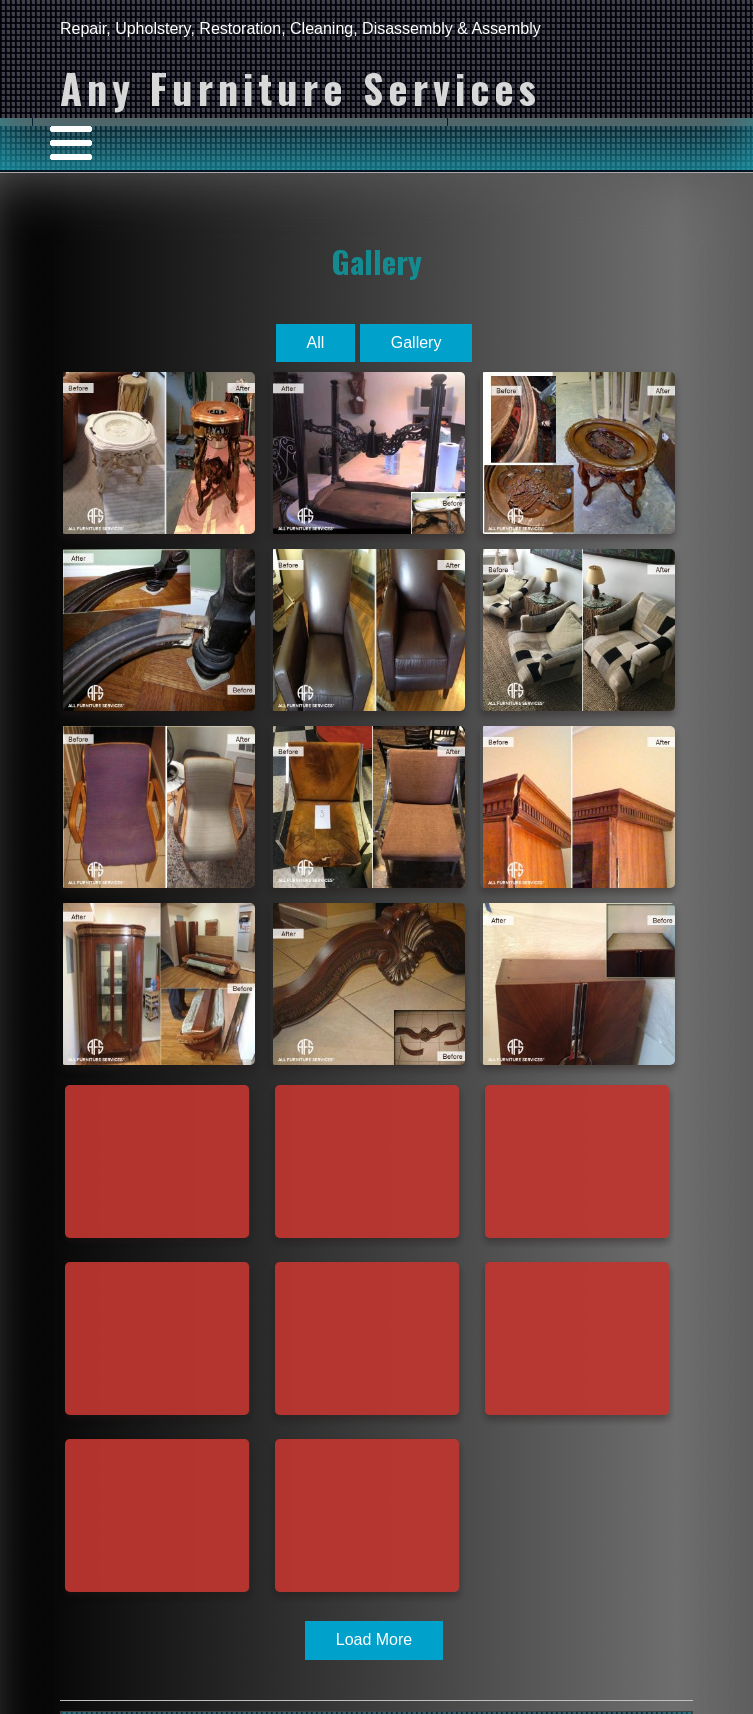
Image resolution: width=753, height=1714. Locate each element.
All (316, 342)
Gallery (376, 261)
